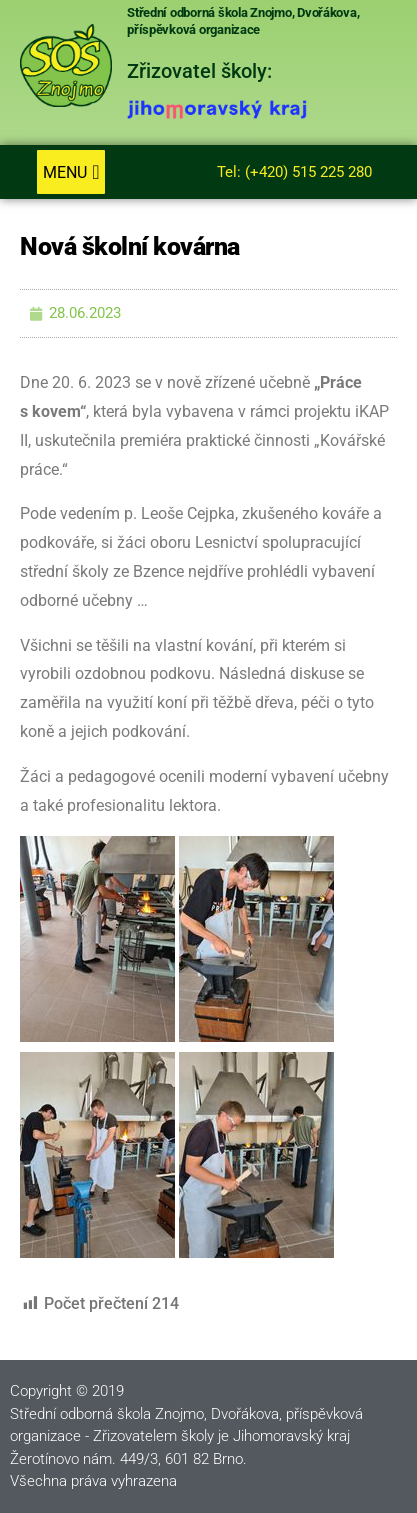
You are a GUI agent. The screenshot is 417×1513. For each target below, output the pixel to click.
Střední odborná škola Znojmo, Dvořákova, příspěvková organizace (243, 21)
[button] (70, 172)
